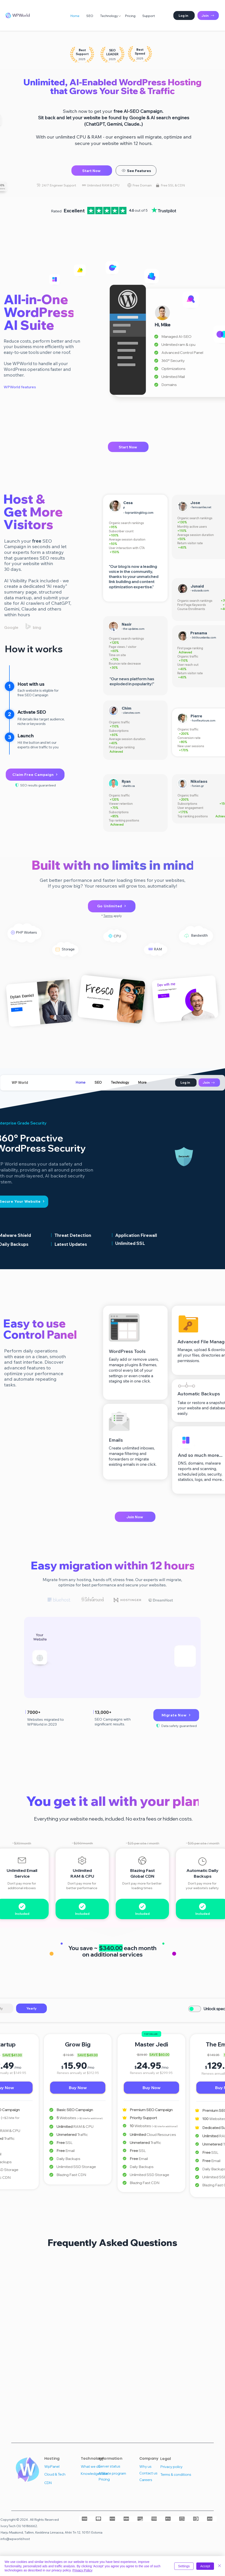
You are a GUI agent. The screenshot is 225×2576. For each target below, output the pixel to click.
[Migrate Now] (176, 1715)
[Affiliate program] (114, 2473)
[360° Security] (151, 273)
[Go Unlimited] (111, 906)
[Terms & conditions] (176, 2474)
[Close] (219, 2566)
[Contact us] (155, 2473)
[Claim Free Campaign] (35, 775)
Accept (205, 2566)
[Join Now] (135, 1517)
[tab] (31, 2008)
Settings (184, 2566)
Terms (108, 916)
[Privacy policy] (176, 2466)
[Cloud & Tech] (60, 2474)
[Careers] (155, 2479)
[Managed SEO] (190, 304)
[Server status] (114, 2466)
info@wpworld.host (15, 2539)
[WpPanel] (60, 2466)
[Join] (208, 15)
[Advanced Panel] (54, 282)
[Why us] (155, 2466)
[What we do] (97, 2466)
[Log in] (186, 1082)
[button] (184, 15)
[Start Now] (91, 170)
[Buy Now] (77, 2088)
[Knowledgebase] (97, 2473)
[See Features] (136, 170)
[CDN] (60, 2482)
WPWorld (21, 15)
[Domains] (112, 268)
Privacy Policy (83, 2570)
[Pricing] (115, 2479)
